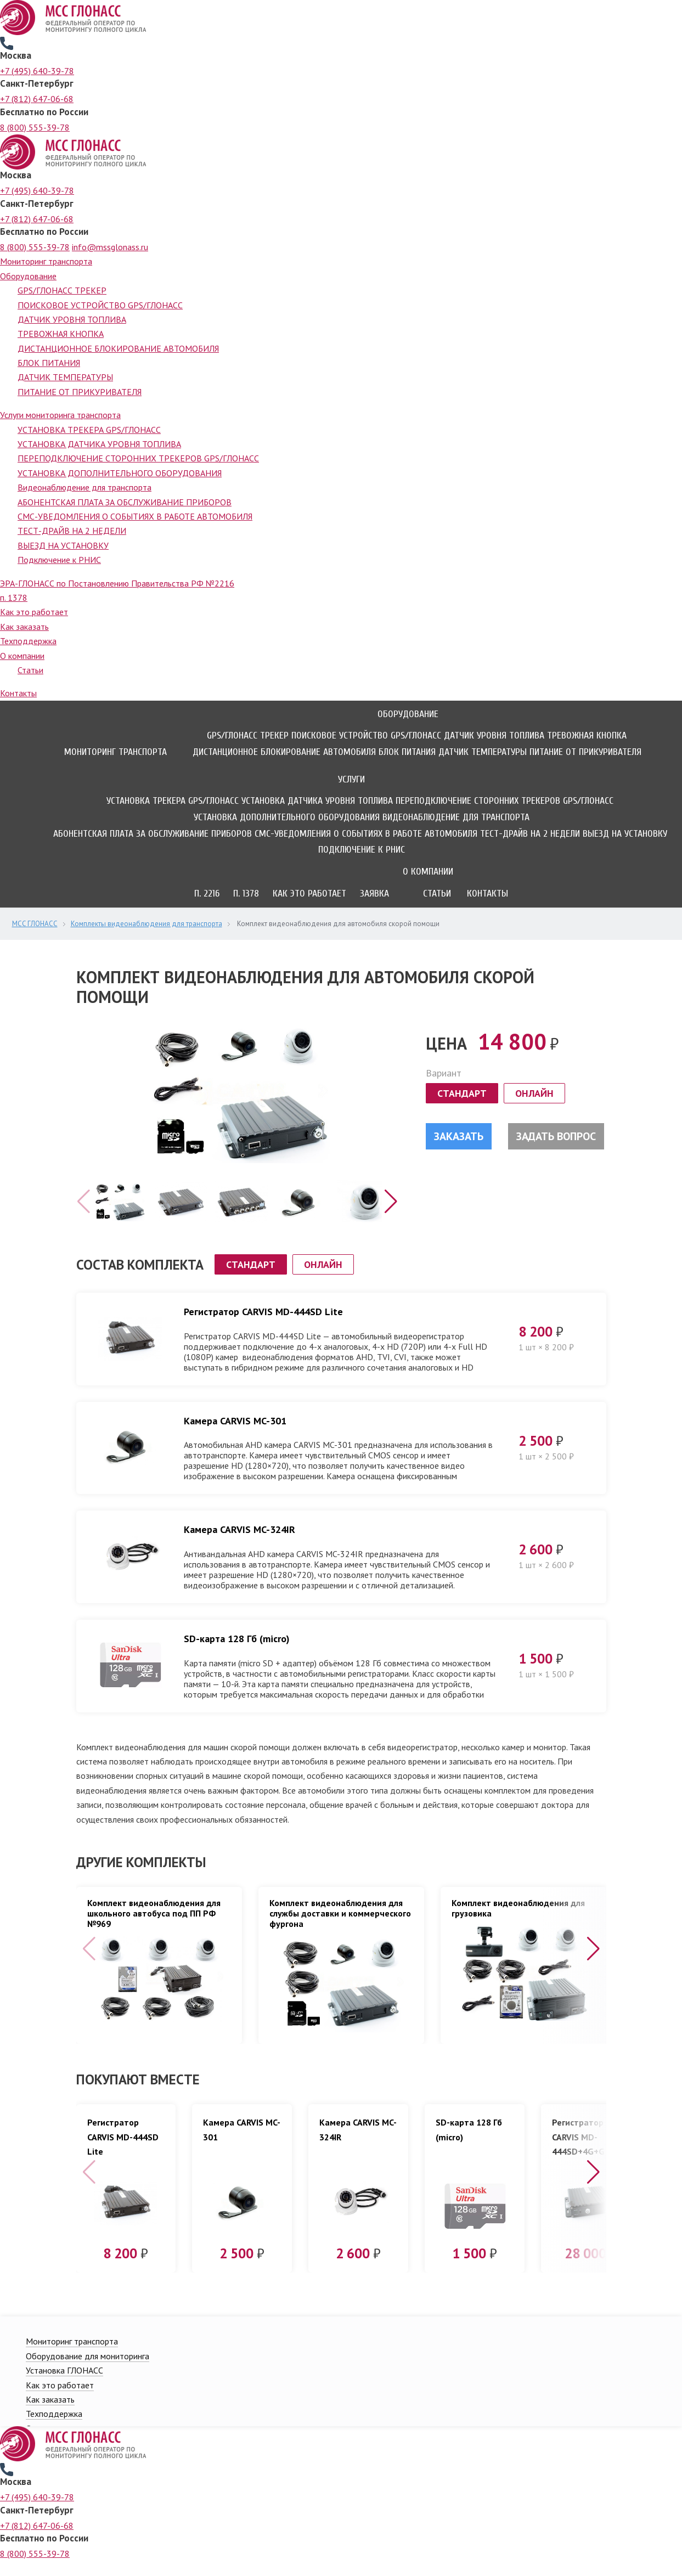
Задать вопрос (556, 1136)
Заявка (374, 893)
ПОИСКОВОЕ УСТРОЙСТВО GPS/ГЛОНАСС (100, 305)
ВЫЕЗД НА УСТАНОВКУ (63, 545)
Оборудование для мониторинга (87, 2371)
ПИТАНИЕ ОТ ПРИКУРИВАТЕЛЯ (80, 391)
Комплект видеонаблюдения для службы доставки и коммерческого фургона (340, 1928)
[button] (391, 1217)
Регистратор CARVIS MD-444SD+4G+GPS (583, 2152)
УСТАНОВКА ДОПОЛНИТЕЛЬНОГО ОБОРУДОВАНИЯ (120, 472)
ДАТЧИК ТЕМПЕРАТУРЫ (65, 376)
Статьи (30, 669)
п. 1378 (13, 597)
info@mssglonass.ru (110, 246)
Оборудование (28, 275)
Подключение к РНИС (59, 559)
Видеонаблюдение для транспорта (84, 487)
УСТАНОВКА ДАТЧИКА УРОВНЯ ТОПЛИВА (99, 443)
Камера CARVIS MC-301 (235, 1435)
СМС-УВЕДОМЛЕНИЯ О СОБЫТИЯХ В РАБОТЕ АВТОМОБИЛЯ (135, 516)
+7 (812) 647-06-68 (37, 98)
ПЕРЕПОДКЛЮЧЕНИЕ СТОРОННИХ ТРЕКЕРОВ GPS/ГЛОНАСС (138, 458)
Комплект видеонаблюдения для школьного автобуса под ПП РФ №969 (154, 1928)
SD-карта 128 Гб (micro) (237, 1654)
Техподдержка (28, 640)
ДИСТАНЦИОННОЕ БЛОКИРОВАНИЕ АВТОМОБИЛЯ (118, 348)
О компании (22, 655)
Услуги (351, 779)
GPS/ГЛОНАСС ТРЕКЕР (62, 290)
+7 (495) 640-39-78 (37, 70)
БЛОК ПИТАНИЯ (49, 362)
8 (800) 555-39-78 (35, 127)
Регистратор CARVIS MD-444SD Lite (263, 1327)
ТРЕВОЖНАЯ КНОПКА (61, 333)
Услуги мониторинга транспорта (60, 414)
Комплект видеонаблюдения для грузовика (518, 1923)
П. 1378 (246, 893)
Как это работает (34, 611)
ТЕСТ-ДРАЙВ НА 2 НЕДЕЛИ (72, 530)
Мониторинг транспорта (46, 261)
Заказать (458, 1136)
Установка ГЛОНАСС (64, 2385)
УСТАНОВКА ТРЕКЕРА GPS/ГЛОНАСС (89, 429)
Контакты (18, 692)
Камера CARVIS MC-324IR (239, 1544)
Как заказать (24, 626)
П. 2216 (206, 893)
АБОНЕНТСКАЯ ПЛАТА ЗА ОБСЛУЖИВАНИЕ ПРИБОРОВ (125, 502)
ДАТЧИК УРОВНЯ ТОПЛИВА (72, 319)
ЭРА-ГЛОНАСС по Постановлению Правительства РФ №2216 (117, 583)
